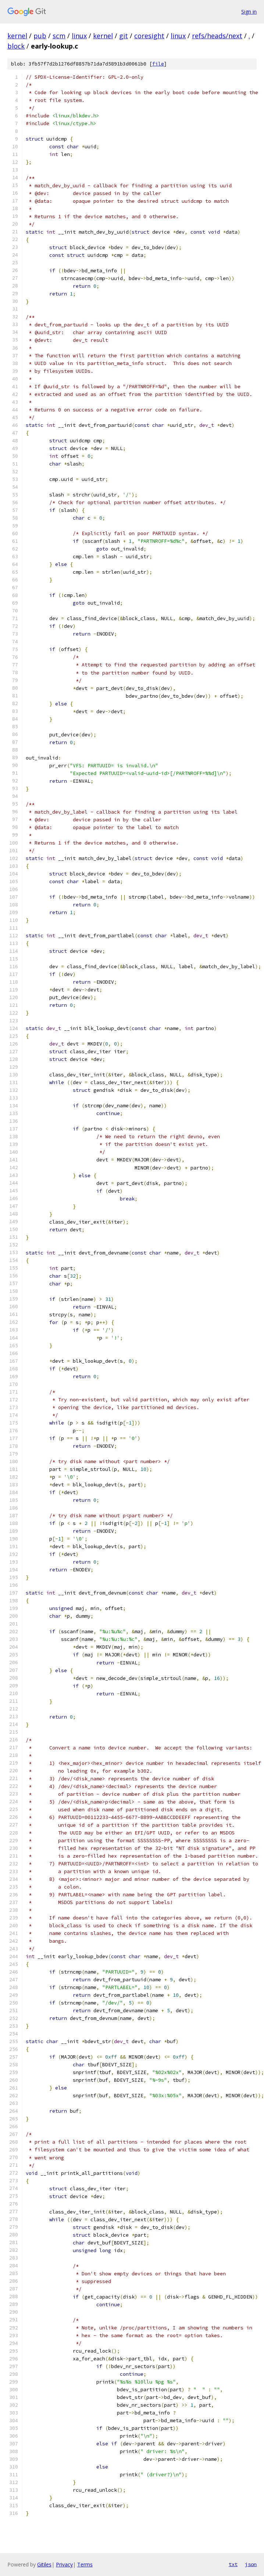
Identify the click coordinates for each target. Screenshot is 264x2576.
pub (39, 35)
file (158, 64)
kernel (17, 35)
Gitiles (44, 2564)
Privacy (64, 2564)
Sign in (249, 11)
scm (59, 35)
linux (79, 35)
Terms (85, 2564)
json (251, 2564)
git (123, 35)
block (16, 46)
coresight (149, 35)
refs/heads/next (217, 35)
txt (233, 2564)
